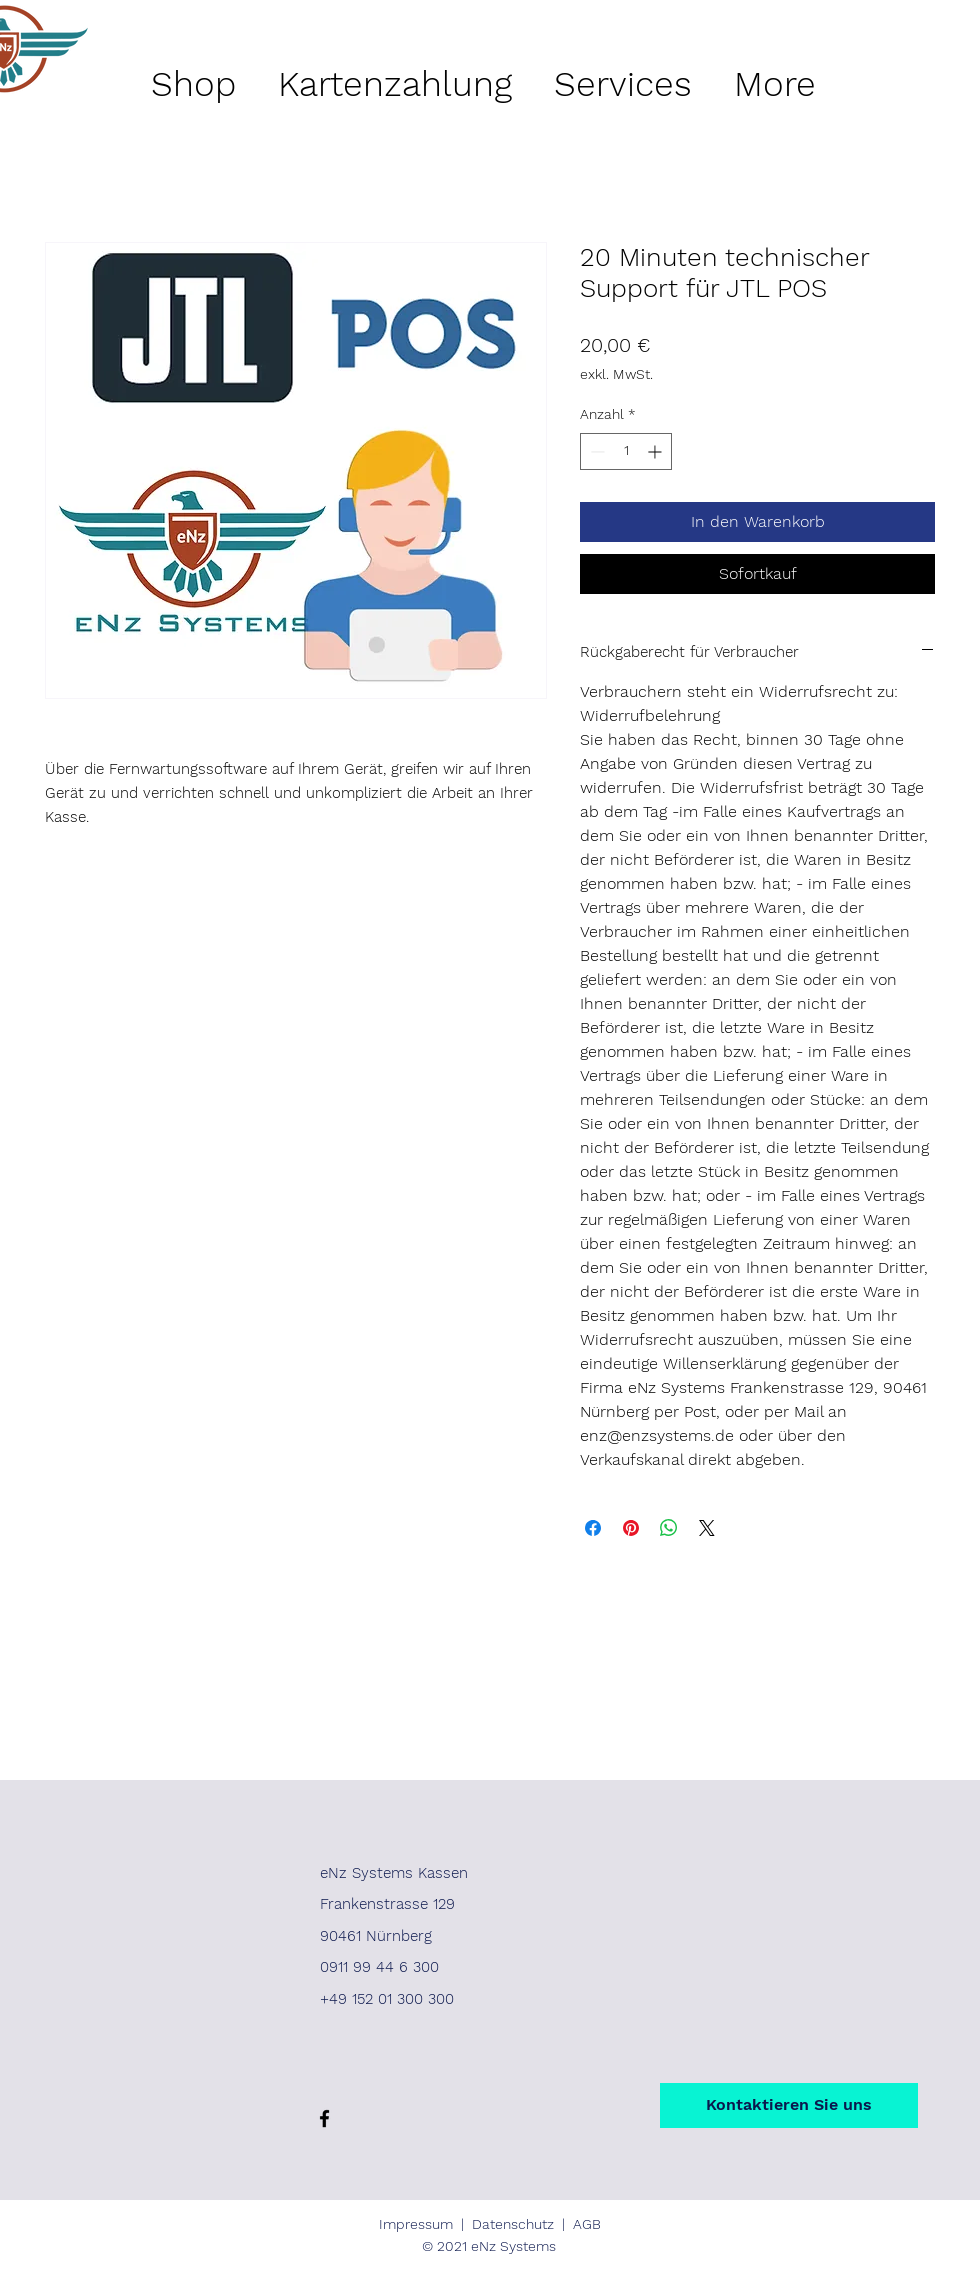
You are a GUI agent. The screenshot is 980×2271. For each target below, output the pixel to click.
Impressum (416, 2224)
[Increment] (656, 451)
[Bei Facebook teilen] (593, 1528)
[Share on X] (707, 1528)
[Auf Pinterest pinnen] (631, 1528)
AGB (587, 2224)
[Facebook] (324, 2118)
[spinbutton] (626, 451)
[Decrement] (595, 451)
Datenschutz (513, 2224)
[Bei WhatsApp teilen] (669, 1528)
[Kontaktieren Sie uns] (789, 2105)
